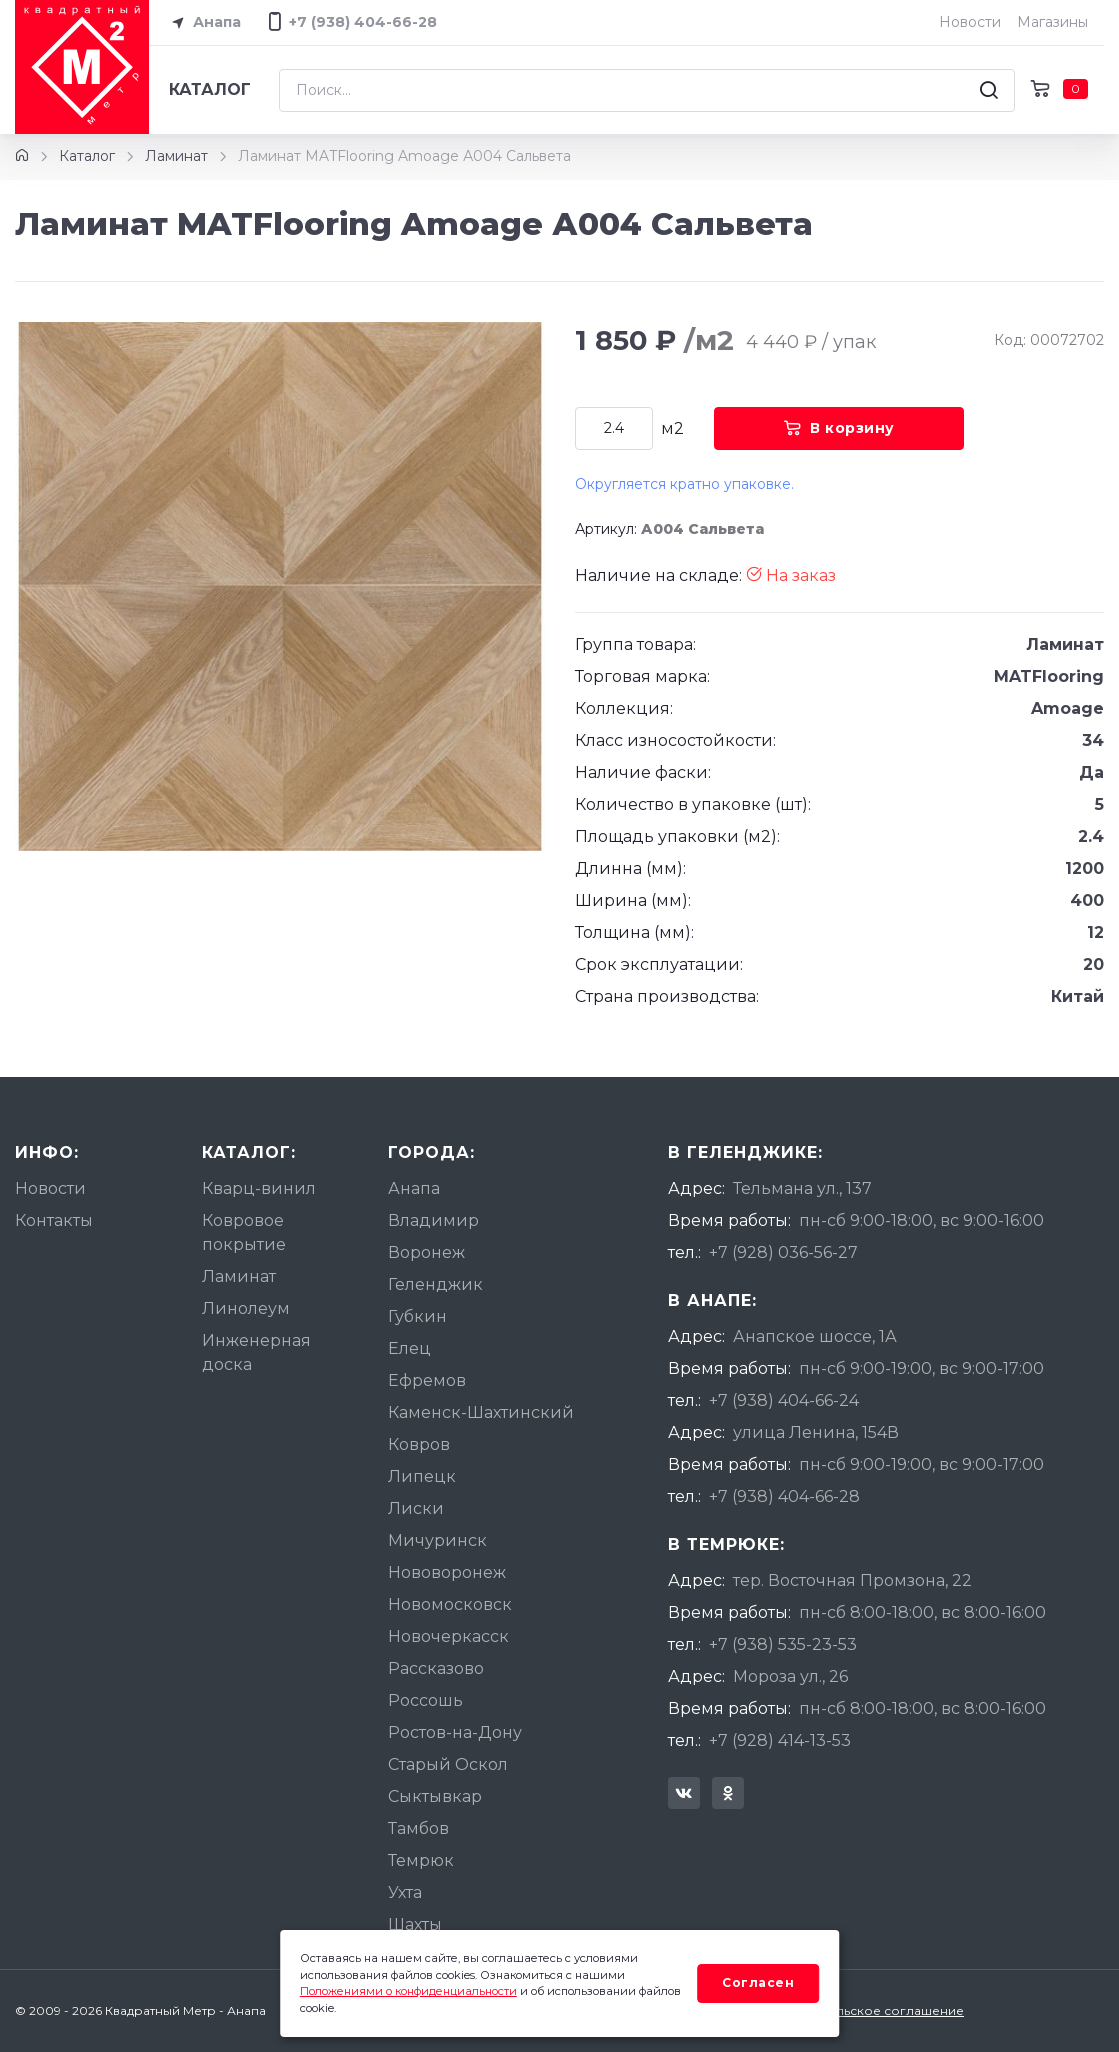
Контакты (54, 1220)
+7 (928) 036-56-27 (783, 1252)
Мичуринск (437, 1540)
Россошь (425, 1700)
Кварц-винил (259, 1188)
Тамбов (418, 1828)
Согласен (758, 1982)
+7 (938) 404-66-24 (784, 1400)
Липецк (422, 1476)
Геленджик (435, 1284)
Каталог (210, 89)
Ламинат (176, 156)
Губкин (417, 1316)
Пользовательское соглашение (862, 2010)
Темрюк (421, 1860)
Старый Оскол (448, 1764)
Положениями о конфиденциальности (408, 1991)
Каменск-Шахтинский (481, 1412)
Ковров (419, 1444)
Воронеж (426, 1252)
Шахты (415, 1924)
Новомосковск (450, 1604)
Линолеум (246, 1308)
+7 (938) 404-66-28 (784, 1496)
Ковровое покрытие (244, 1232)
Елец (409, 1348)
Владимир (433, 1220)
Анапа (203, 23)
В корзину (839, 428)
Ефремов (427, 1380)
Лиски (416, 1508)
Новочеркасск (448, 1636)
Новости (970, 22)
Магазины (1052, 22)
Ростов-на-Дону (455, 1732)
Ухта (405, 1892)
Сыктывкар (435, 1796)
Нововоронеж (447, 1572)
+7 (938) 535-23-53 (783, 1644)
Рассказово (436, 1668)
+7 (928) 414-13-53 (780, 1740)
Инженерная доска (256, 1352)
